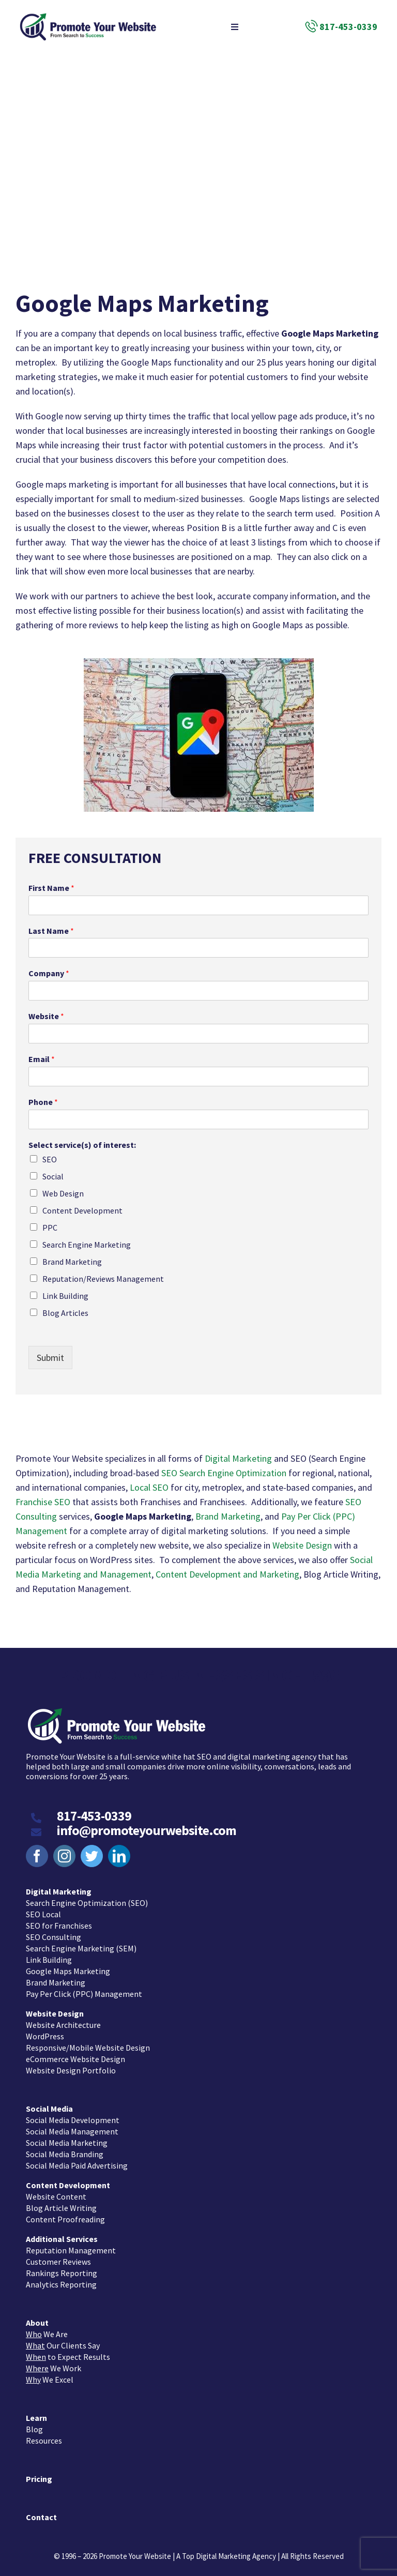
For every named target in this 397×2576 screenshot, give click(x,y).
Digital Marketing (238, 1458)
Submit (50, 1357)
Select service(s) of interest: (82, 1145)
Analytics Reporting (61, 2279)
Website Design (302, 1545)
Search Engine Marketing (86, 1244)
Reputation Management (71, 2244)
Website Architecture (63, 2019)
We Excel (49, 2374)
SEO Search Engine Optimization (223, 1473)
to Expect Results (68, 2351)
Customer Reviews (58, 2256)
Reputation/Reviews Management (103, 1279)
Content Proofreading (65, 2213)
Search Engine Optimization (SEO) (87, 1897)
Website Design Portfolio (71, 2064)
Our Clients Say (63, 2340)
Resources (44, 2435)
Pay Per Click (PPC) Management (84, 1988)
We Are (47, 2328)
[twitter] (92, 1850)
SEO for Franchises (59, 1920)
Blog (34, 2423)
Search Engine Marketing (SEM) (81, 1942)
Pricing (39, 2473)
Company (48, 973)
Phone (43, 1102)
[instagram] (64, 1850)
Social (53, 1176)
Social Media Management (72, 2125)
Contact (41, 2511)
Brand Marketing (72, 1261)
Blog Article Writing (61, 2202)
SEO (49, 1159)
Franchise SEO (43, 1502)
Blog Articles (65, 1313)
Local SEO (149, 1487)
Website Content (56, 2191)
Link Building (65, 1296)
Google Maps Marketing (68, 1965)
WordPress (45, 2030)
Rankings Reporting (61, 2267)
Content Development (82, 1210)
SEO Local (43, 1908)
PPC (49, 1227)
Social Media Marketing (67, 2137)
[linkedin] (119, 1850)
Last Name (51, 931)
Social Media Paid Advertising (77, 2160)
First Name (51, 888)
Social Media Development (72, 2114)
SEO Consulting (53, 1931)
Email (41, 1059)
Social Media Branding (64, 2148)
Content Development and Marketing (227, 1574)
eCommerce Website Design (75, 2053)
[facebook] (37, 1850)
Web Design (63, 1193)
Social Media (49, 2103)
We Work (53, 2362)
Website (46, 1016)
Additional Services (62, 2233)
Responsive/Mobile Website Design (88, 2042)
